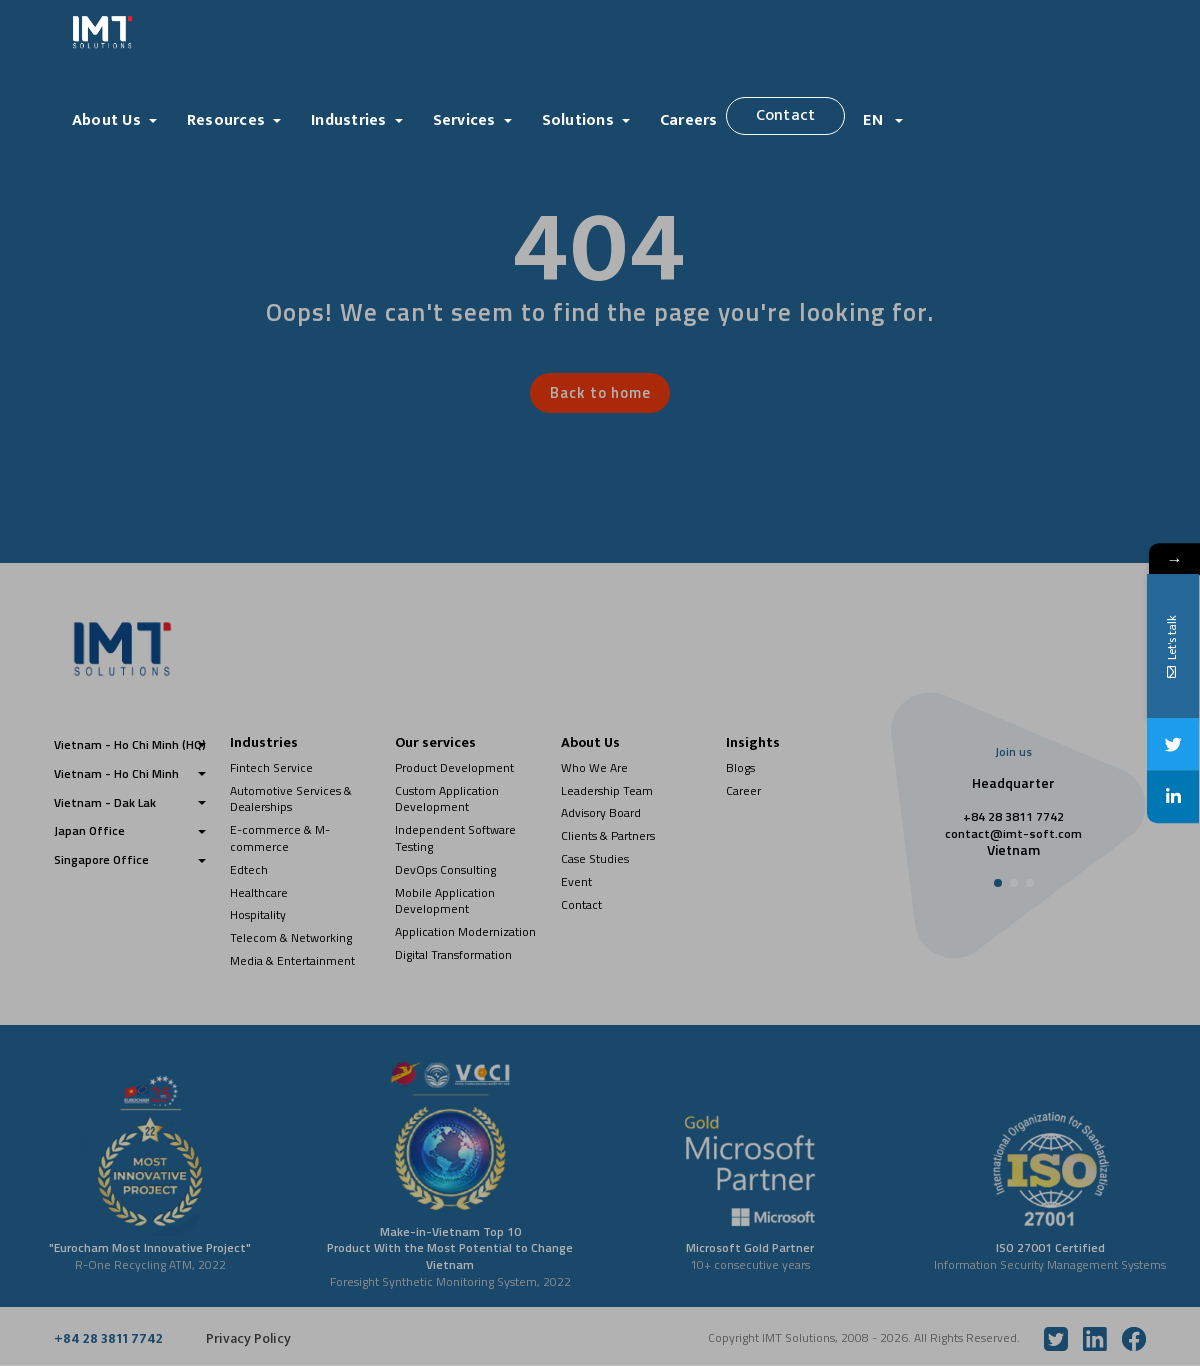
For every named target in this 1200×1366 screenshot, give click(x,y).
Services (464, 120)
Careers (689, 120)
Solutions (578, 120)
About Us (106, 120)
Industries (348, 120)
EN (875, 120)
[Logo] (195, 32)
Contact (786, 115)
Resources (226, 120)
